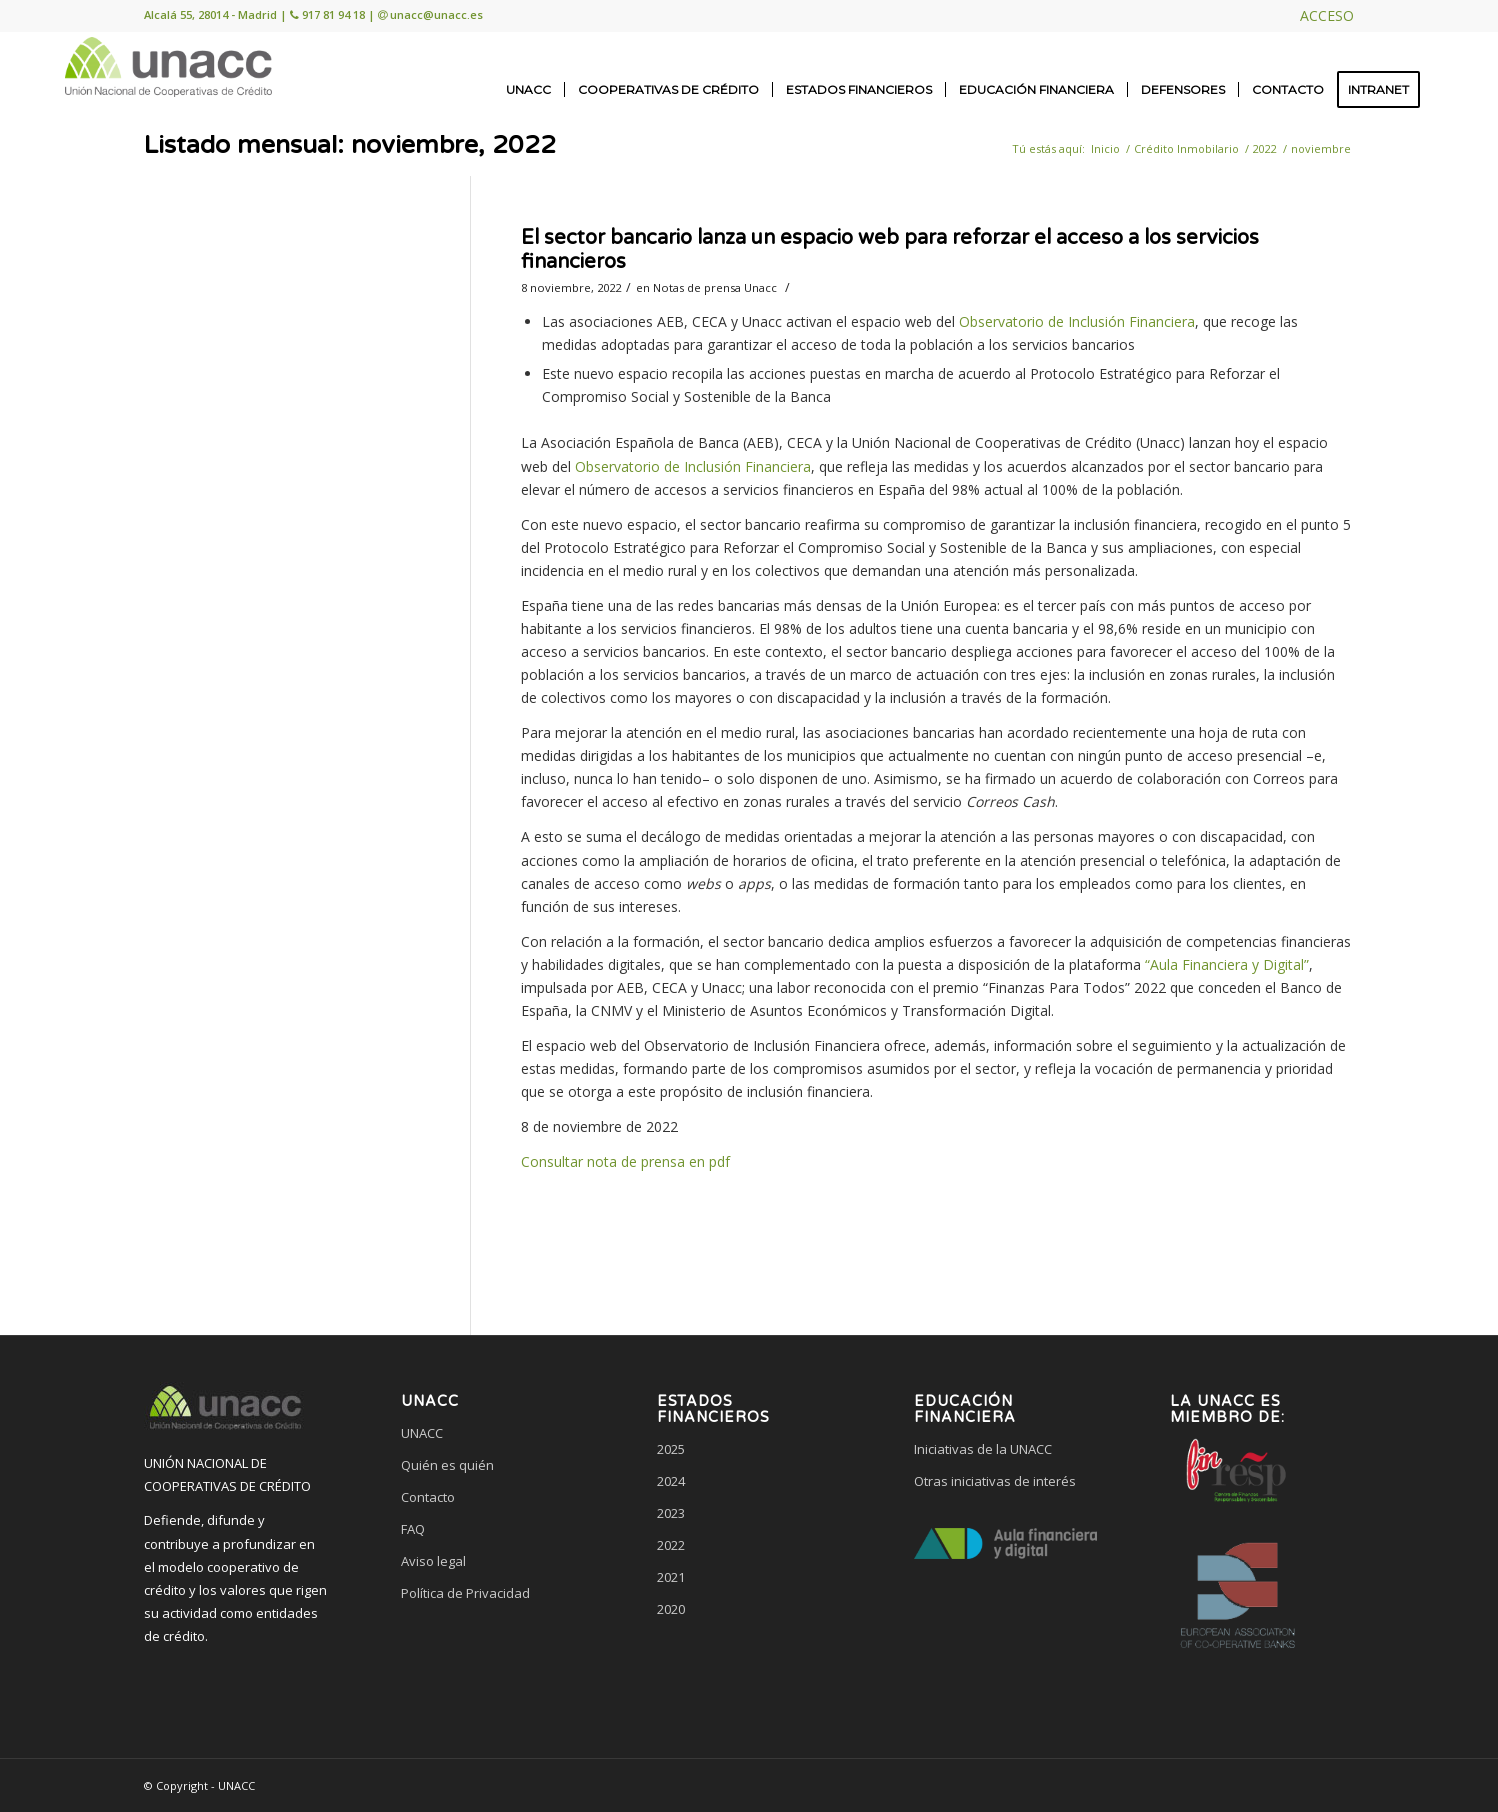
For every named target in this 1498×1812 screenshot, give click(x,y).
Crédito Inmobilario (1186, 148)
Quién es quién (447, 1465)
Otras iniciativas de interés (995, 1481)
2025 (671, 1449)
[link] (492, 1670)
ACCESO (1327, 15)
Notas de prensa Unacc (715, 287)
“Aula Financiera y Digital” (1227, 964)
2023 (671, 1513)
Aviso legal (433, 1561)
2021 (671, 1577)
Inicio (1105, 148)
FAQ (413, 1529)
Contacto (428, 1497)
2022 (1265, 148)
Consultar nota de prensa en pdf (625, 1161)
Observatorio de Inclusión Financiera (1077, 321)
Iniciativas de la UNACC (983, 1449)
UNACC (422, 1433)
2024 (671, 1481)
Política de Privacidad (465, 1593)
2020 (671, 1609)
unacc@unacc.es (436, 14)
